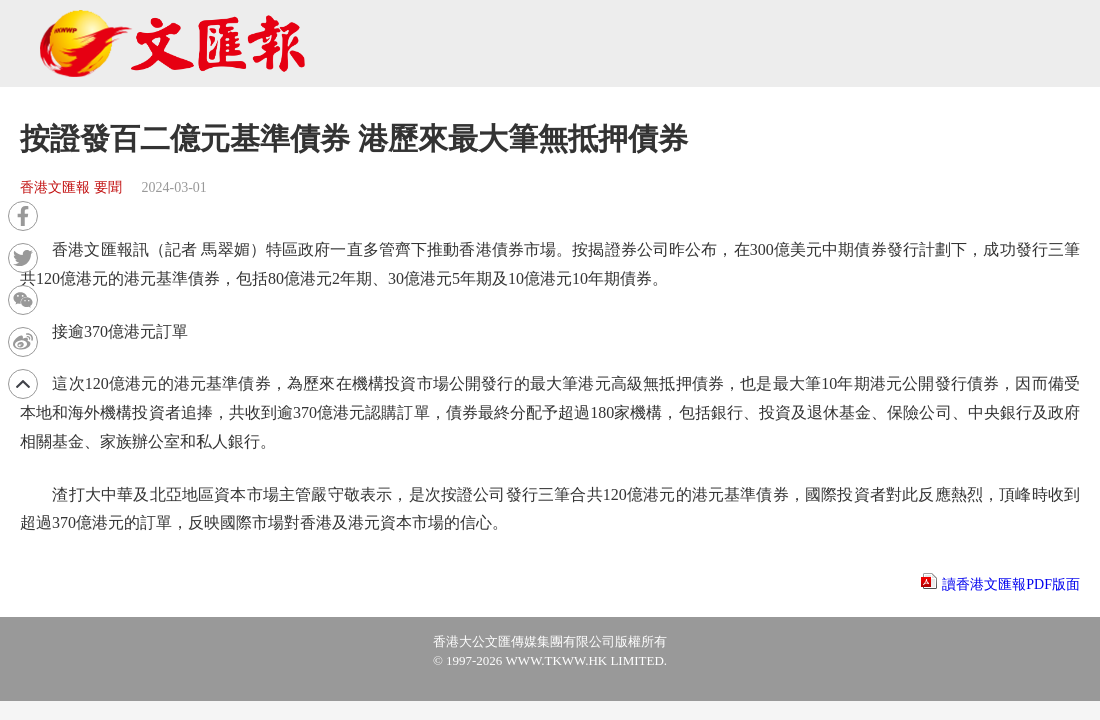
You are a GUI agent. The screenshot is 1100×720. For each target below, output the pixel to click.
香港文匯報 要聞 (71, 187)
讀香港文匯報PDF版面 (1011, 584)
